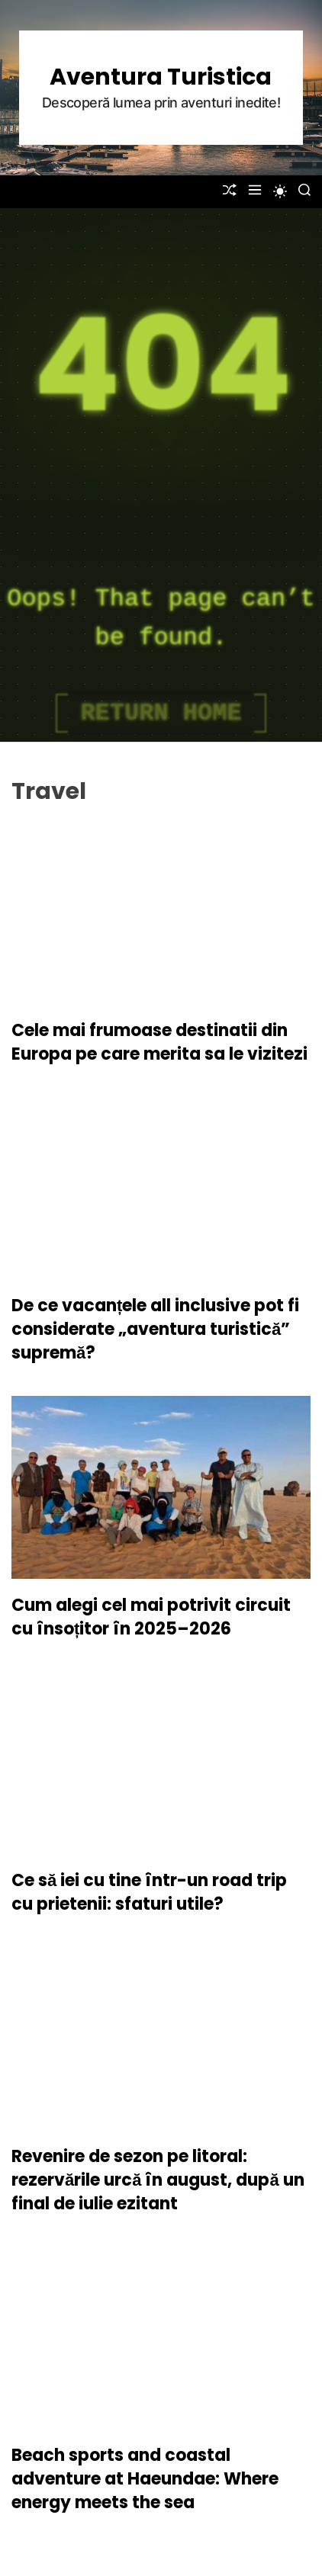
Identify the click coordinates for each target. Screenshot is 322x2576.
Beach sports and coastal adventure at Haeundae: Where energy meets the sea (145, 2478)
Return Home (160, 713)
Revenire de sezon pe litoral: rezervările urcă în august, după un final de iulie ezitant (157, 2180)
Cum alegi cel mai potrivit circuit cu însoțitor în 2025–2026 (151, 1617)
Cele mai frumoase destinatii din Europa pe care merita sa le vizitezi (159, 1042)
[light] (280, 191)
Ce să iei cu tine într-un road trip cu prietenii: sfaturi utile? (149, 1892)
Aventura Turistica (161, 77)
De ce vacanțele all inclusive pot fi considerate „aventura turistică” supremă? (155, 1329)
